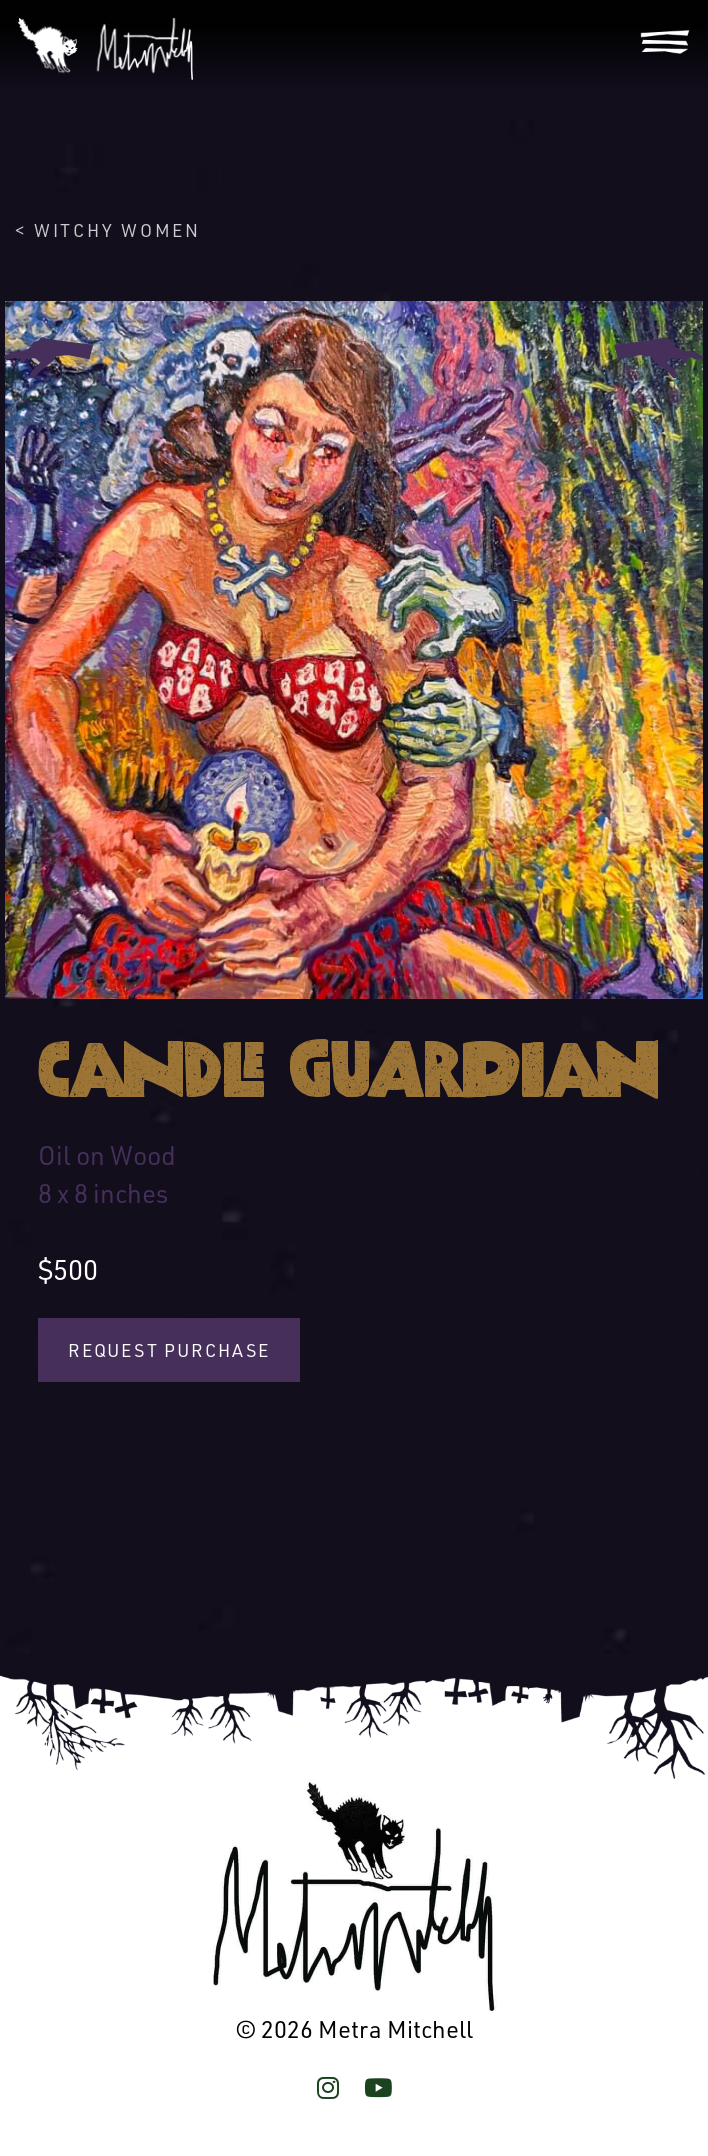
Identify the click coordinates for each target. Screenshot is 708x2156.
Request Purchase (169, 1350)
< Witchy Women (107, 230)
